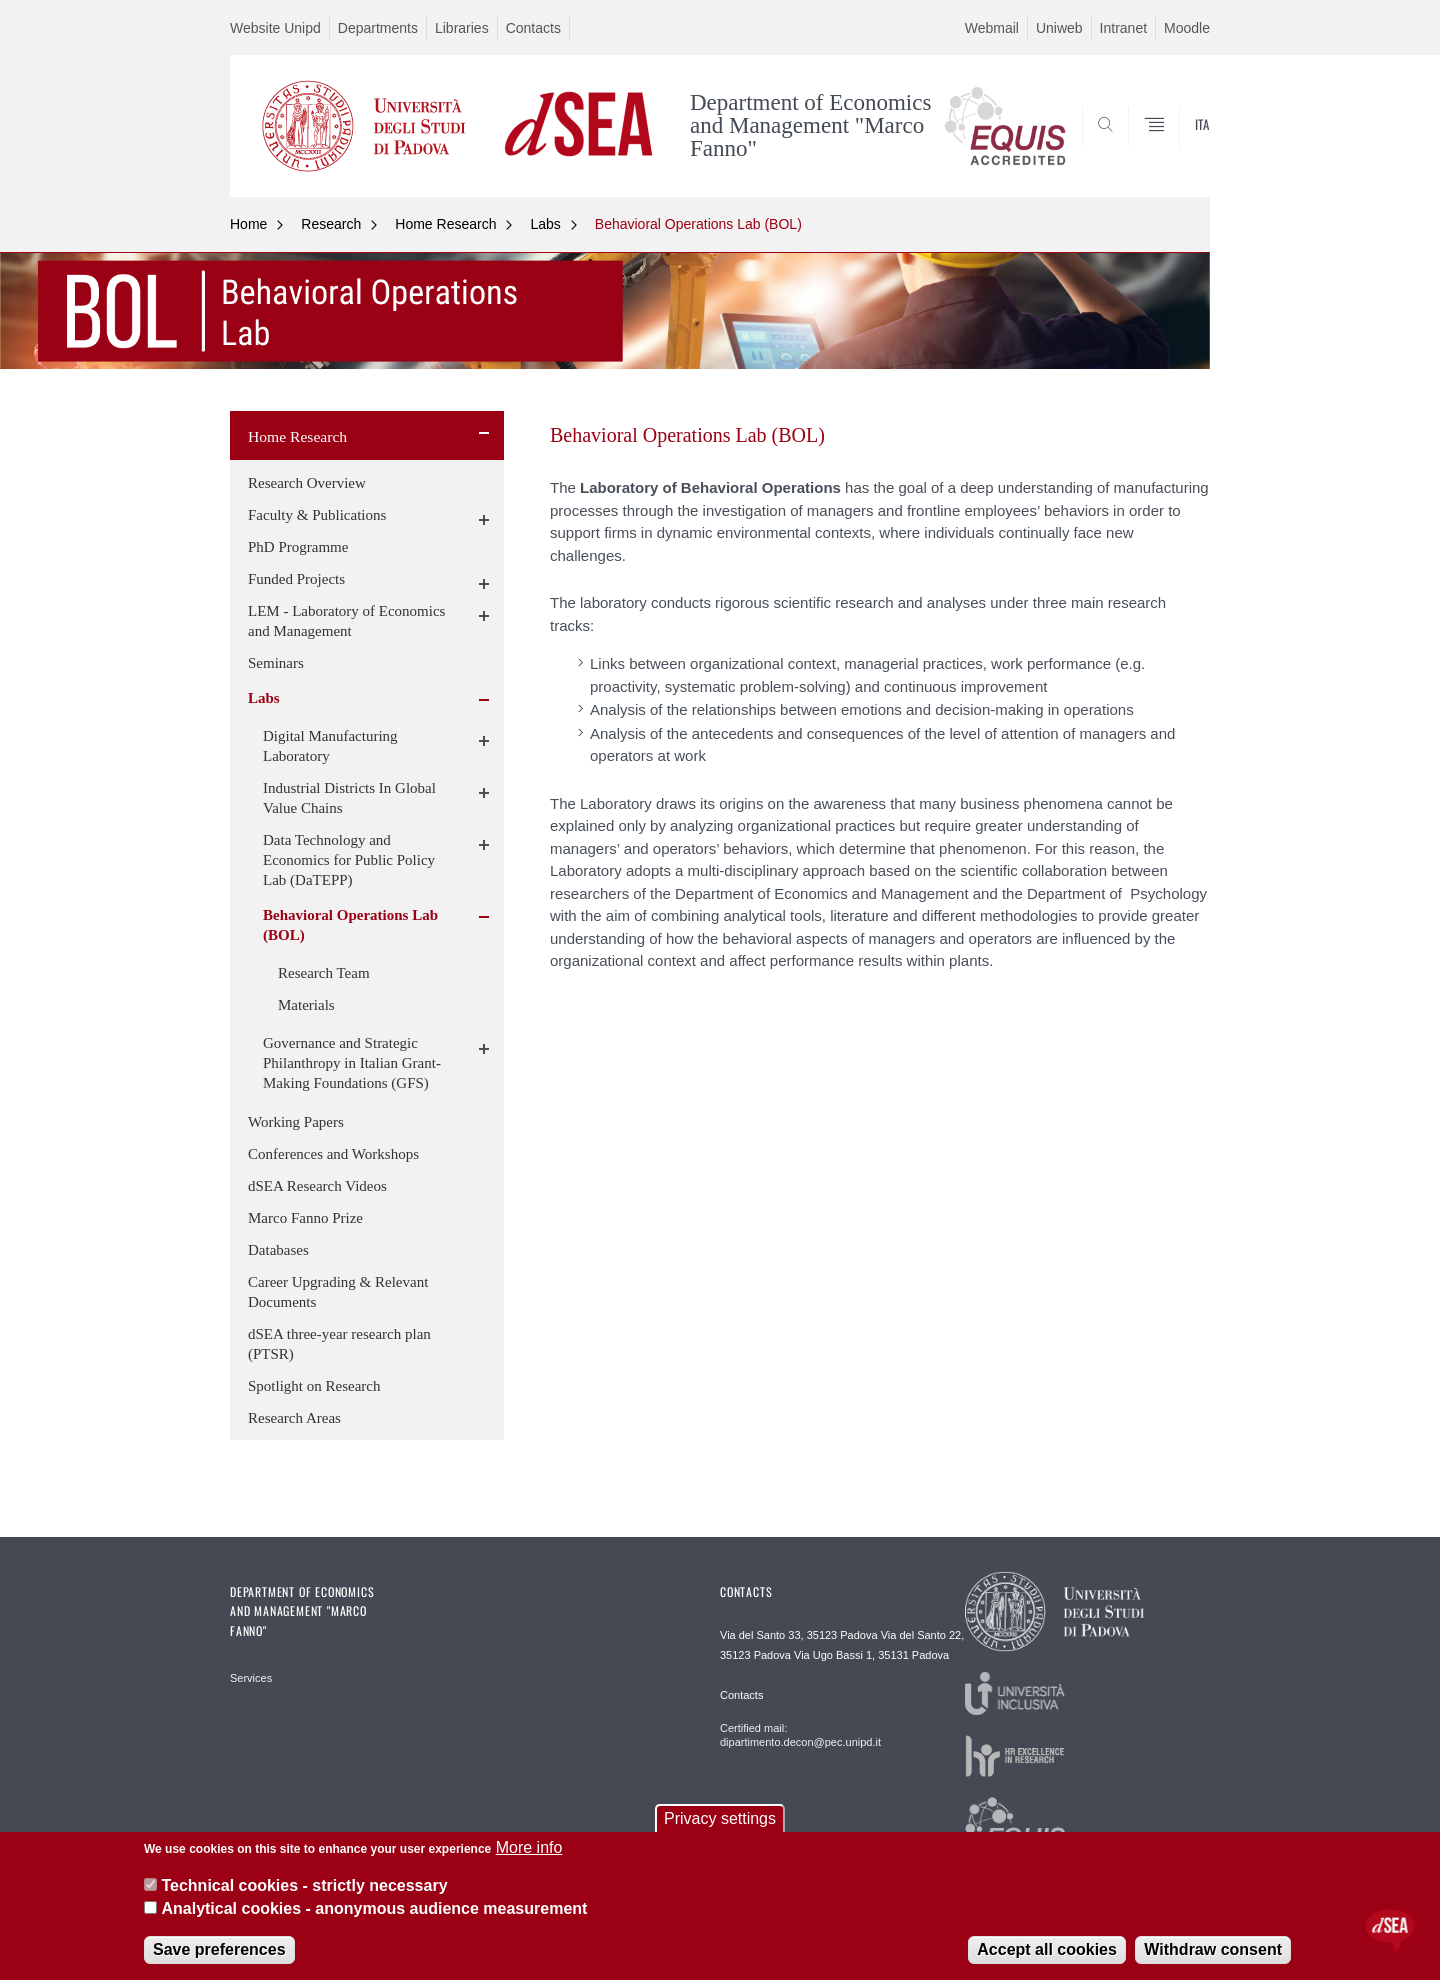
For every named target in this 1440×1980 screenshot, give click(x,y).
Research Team (324, 973)
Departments (378, 28)
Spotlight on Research (314, 1386)
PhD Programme (298, 547)
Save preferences (219, 1949)
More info (529, 1847)
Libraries (462, 28)
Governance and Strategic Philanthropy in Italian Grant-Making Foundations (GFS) (352, 1063)
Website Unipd (275, 28)
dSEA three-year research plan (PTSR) (339, 1344)
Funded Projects (296, 579)
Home (248, 224)
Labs (545, 224)
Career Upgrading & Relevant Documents (338, 1292)
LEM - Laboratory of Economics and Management (346, 621)
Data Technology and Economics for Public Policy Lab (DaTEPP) (349, 860)
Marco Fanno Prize (305, 1218)
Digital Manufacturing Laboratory (330, 746)
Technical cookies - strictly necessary (304, 1885)
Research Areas (294, 1418)
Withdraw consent (1213, 1949)
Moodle (1187, 28)
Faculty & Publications (317, 515)
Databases (278, 1250)
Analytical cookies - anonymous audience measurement (374, 1908)
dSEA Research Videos (317, 1186)
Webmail (992, 28)
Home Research (445, 224)
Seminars (276, 663)
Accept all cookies (1047, 1949)
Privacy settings (720, 1818)
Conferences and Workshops (333, 1154)
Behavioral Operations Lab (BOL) (698, 224)
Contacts (533, 28)
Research (331, 224)
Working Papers (296, 1122)
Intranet (1123, 28)
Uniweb (1059, 28)
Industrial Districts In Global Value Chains (349, 798)
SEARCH (1175, 148)
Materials (306, 1005)
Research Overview (307, 483)
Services (251, 1678)
